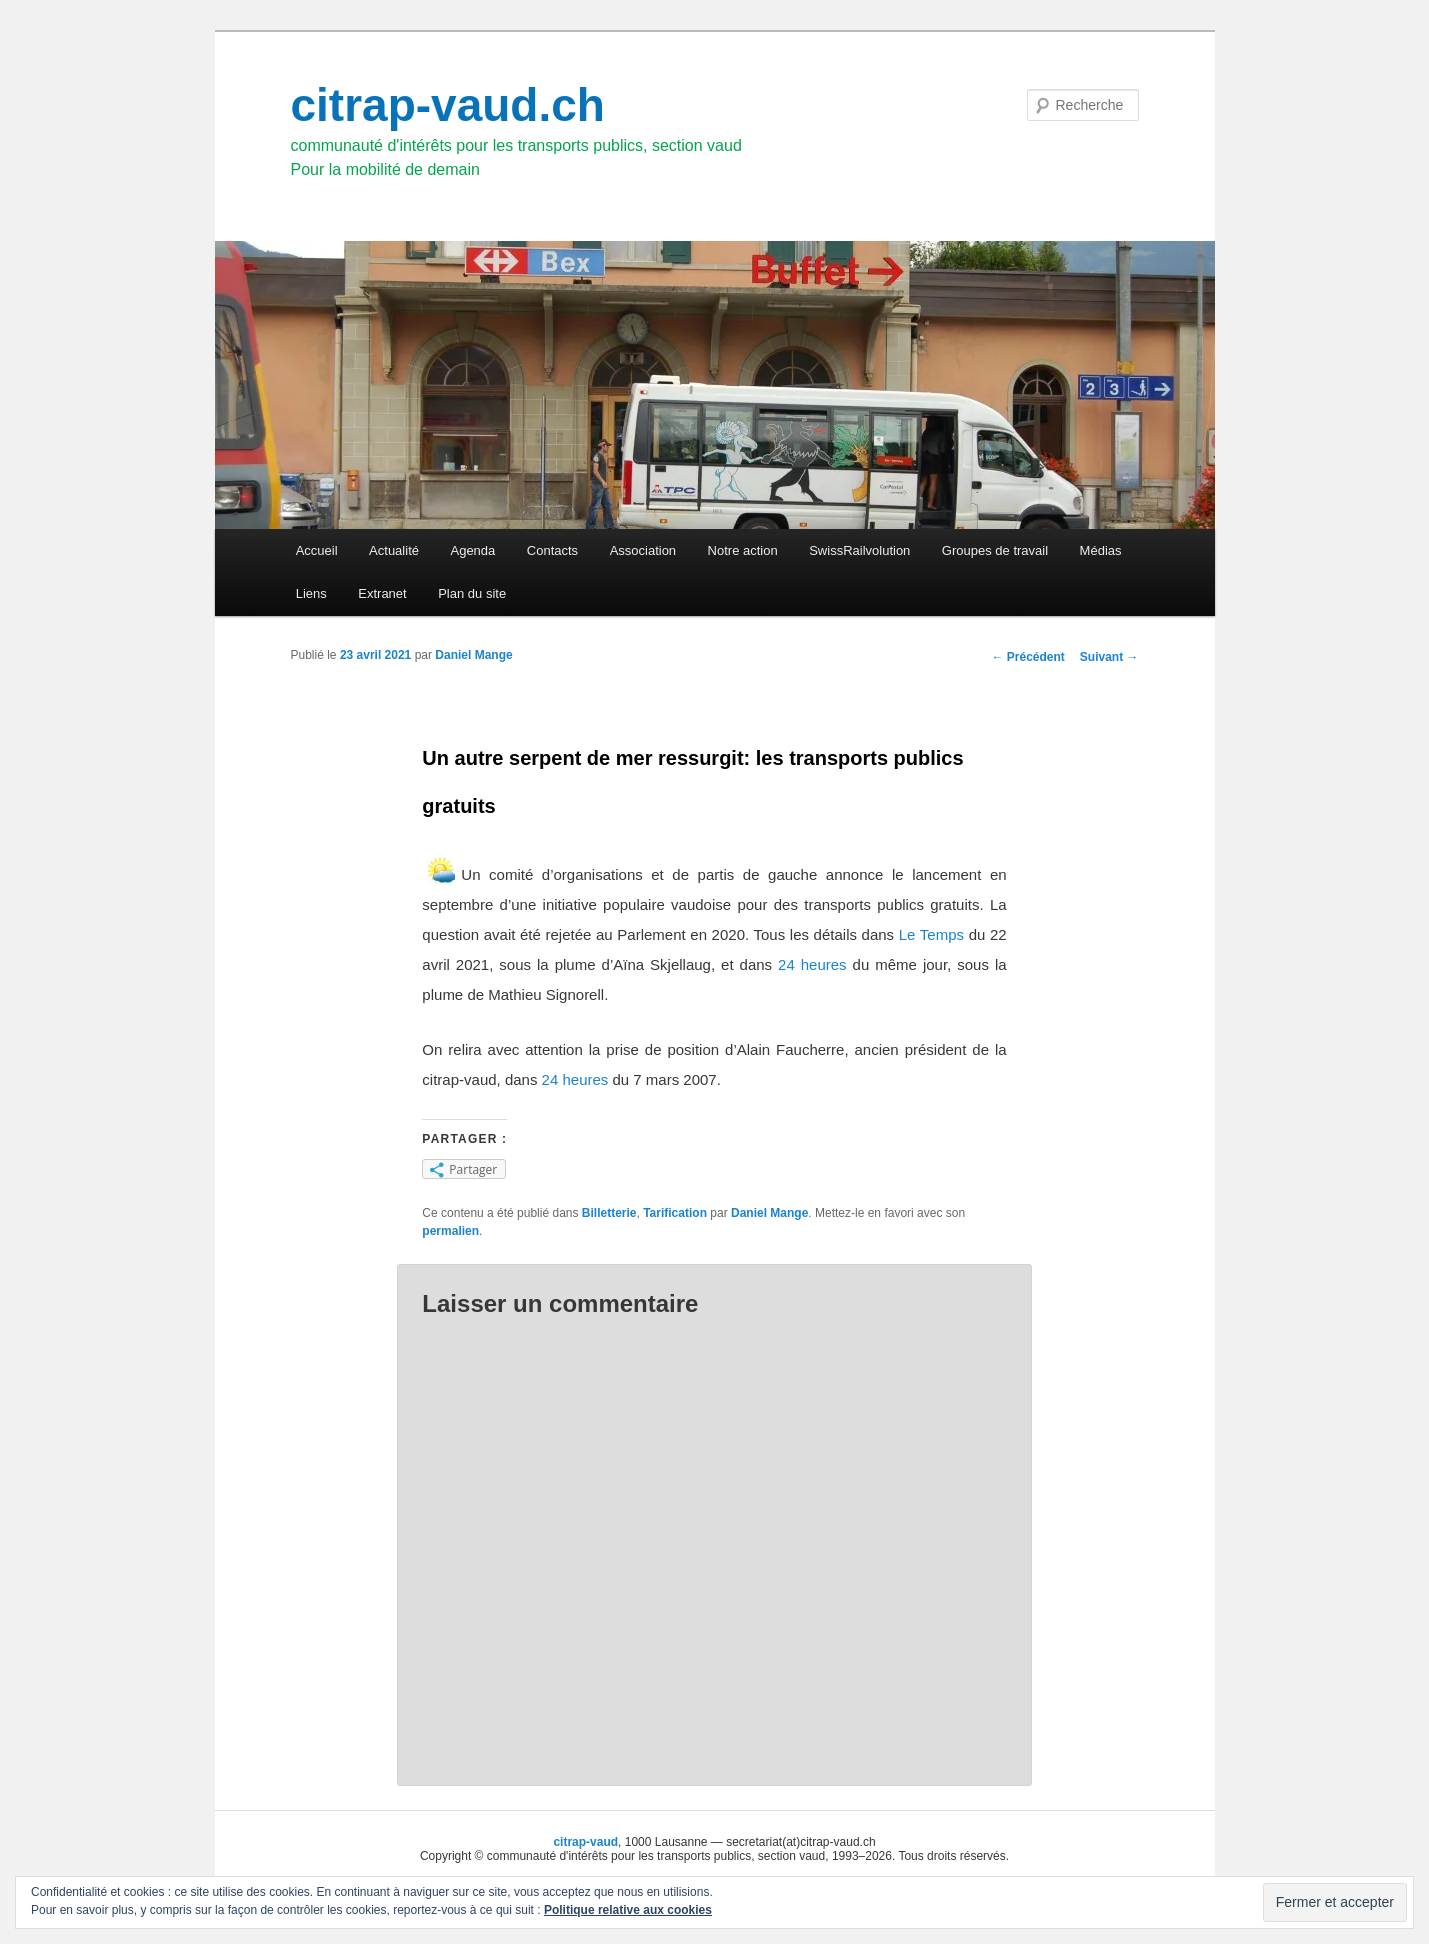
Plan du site (472, 593)
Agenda (472, 550)
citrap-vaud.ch (448, 105)
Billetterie (609, 1213)
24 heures (809, 964)
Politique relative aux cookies (628, 1910)
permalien (450, 1231)
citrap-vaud (585, 1842)
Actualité (394, 550)
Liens (311, 593)
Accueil (317, 550)
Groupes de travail (995, 550)
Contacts (552, 550)
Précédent (1027, 657)
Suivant (1109, 657)
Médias (1101, 550)
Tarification (675, 1213)
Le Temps (931, 934)
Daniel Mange (473, 655)
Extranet (382, 593)
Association (643, 550)
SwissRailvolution (859, 550)
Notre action (743, 550)
